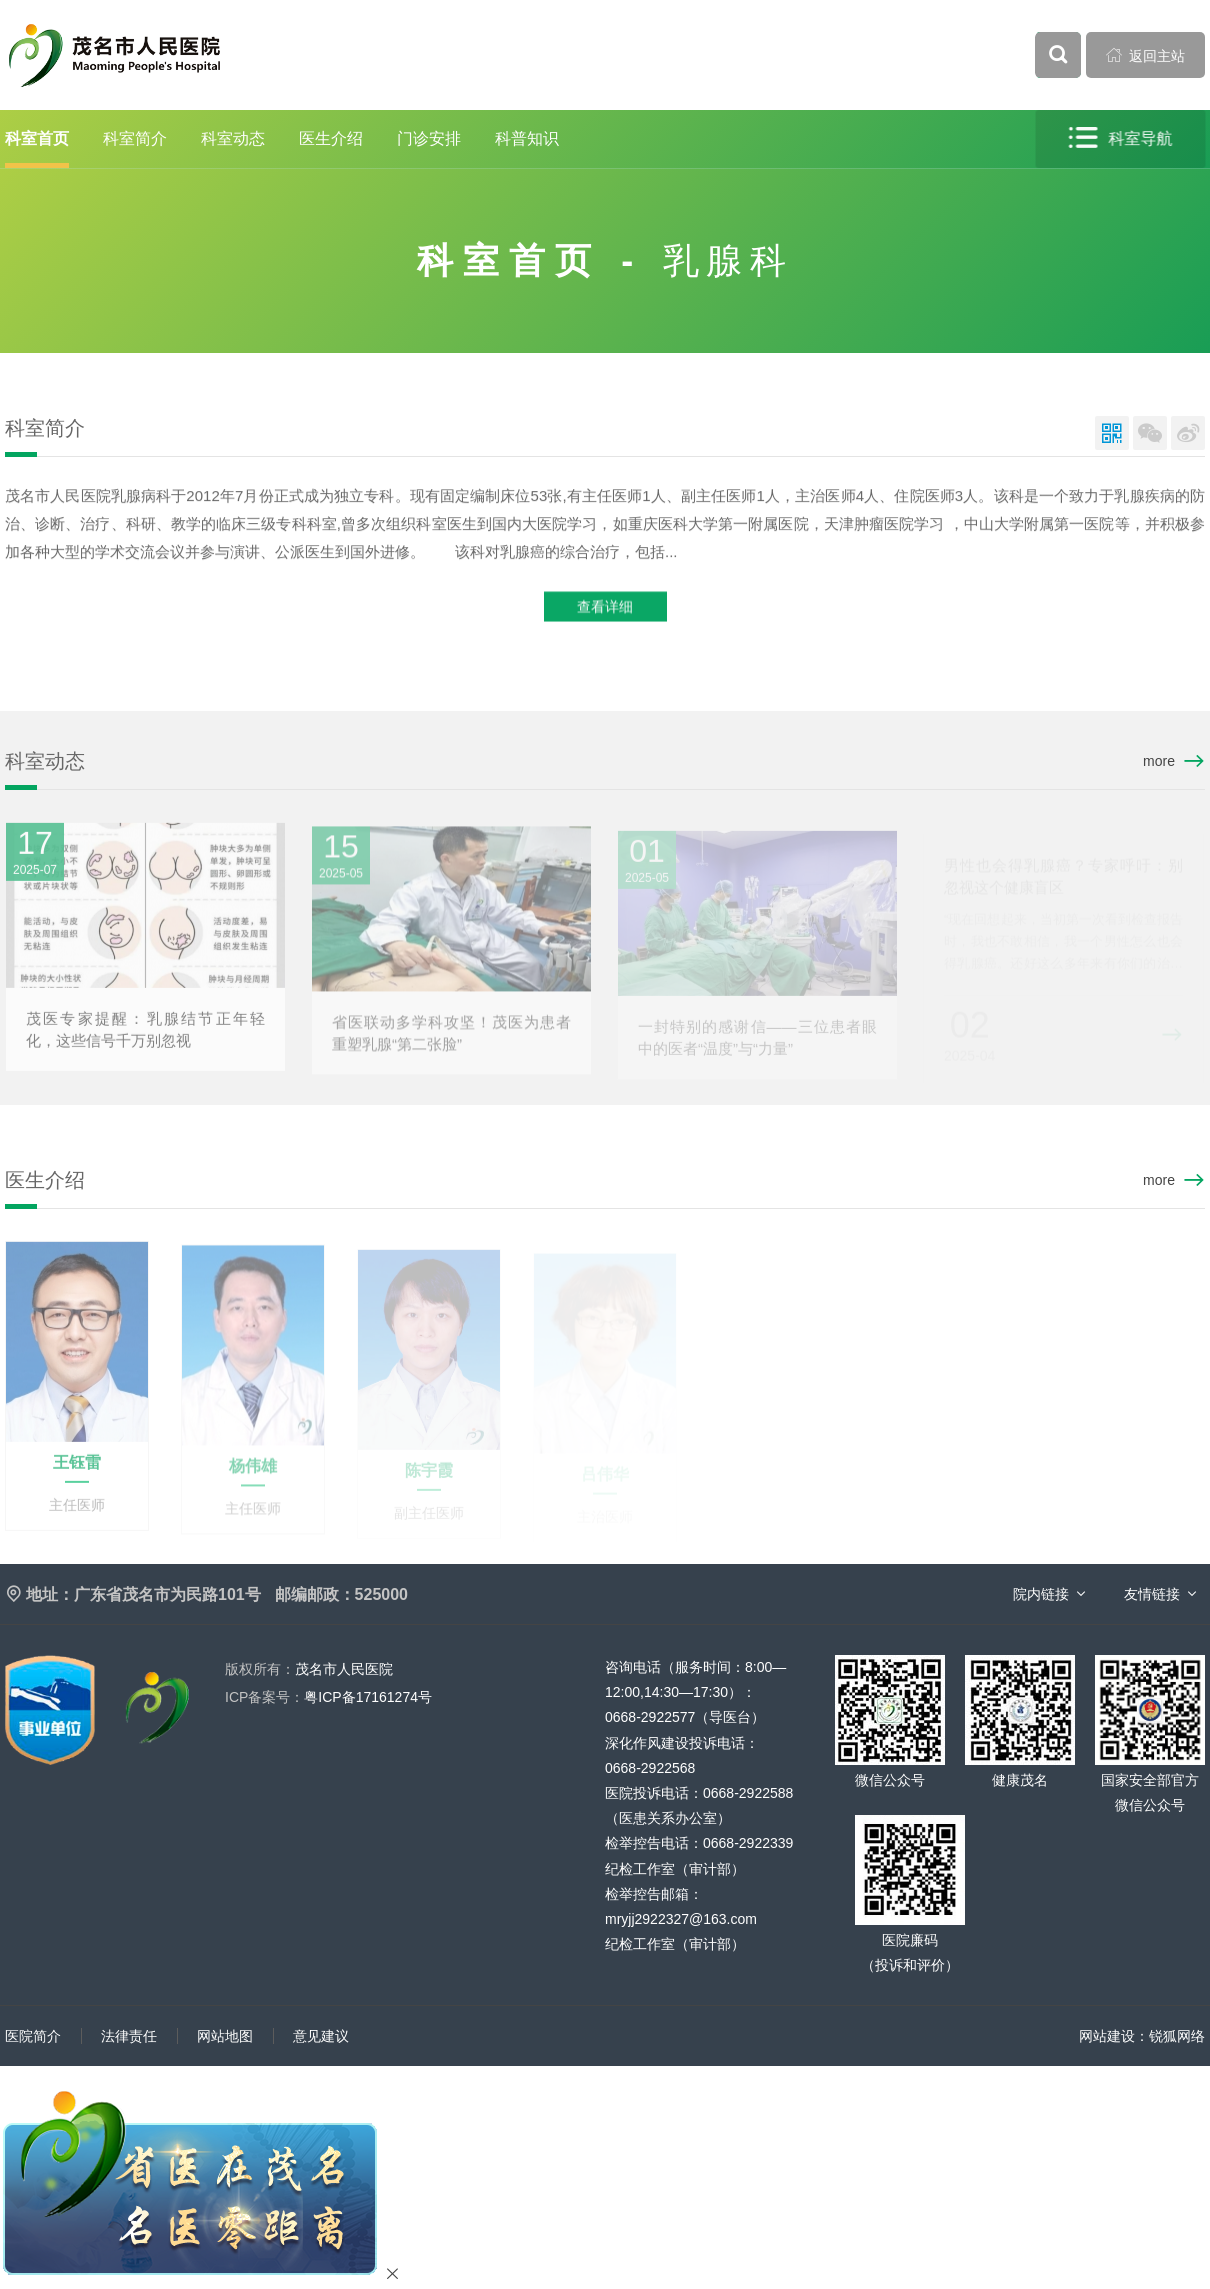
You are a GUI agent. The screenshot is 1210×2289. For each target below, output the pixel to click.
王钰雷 (77, 1468)
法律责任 (129, 2036)
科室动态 (233, 138)
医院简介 (33, 2036)
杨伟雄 (253, 1472)
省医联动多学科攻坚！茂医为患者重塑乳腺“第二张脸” (451, 1039)
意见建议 (321, 2036)
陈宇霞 (429, 1475)
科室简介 (135, 138)
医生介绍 (331, 138)
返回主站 (1146, 55)
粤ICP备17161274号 (328, 1697)
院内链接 (1041, 1594)
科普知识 (527, 138)
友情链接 (1152, 1594)
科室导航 (1122, 138)
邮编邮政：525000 (341, 1594)
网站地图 (225, 2036)
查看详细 (605, 608)
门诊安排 (429, 138)
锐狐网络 (1177, 2036)
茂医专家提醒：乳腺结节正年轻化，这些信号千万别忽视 (145, 1035)
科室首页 (37, 138)
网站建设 (1107, 2036)
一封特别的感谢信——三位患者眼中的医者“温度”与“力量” (757, 1042)
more (1159, 761)
